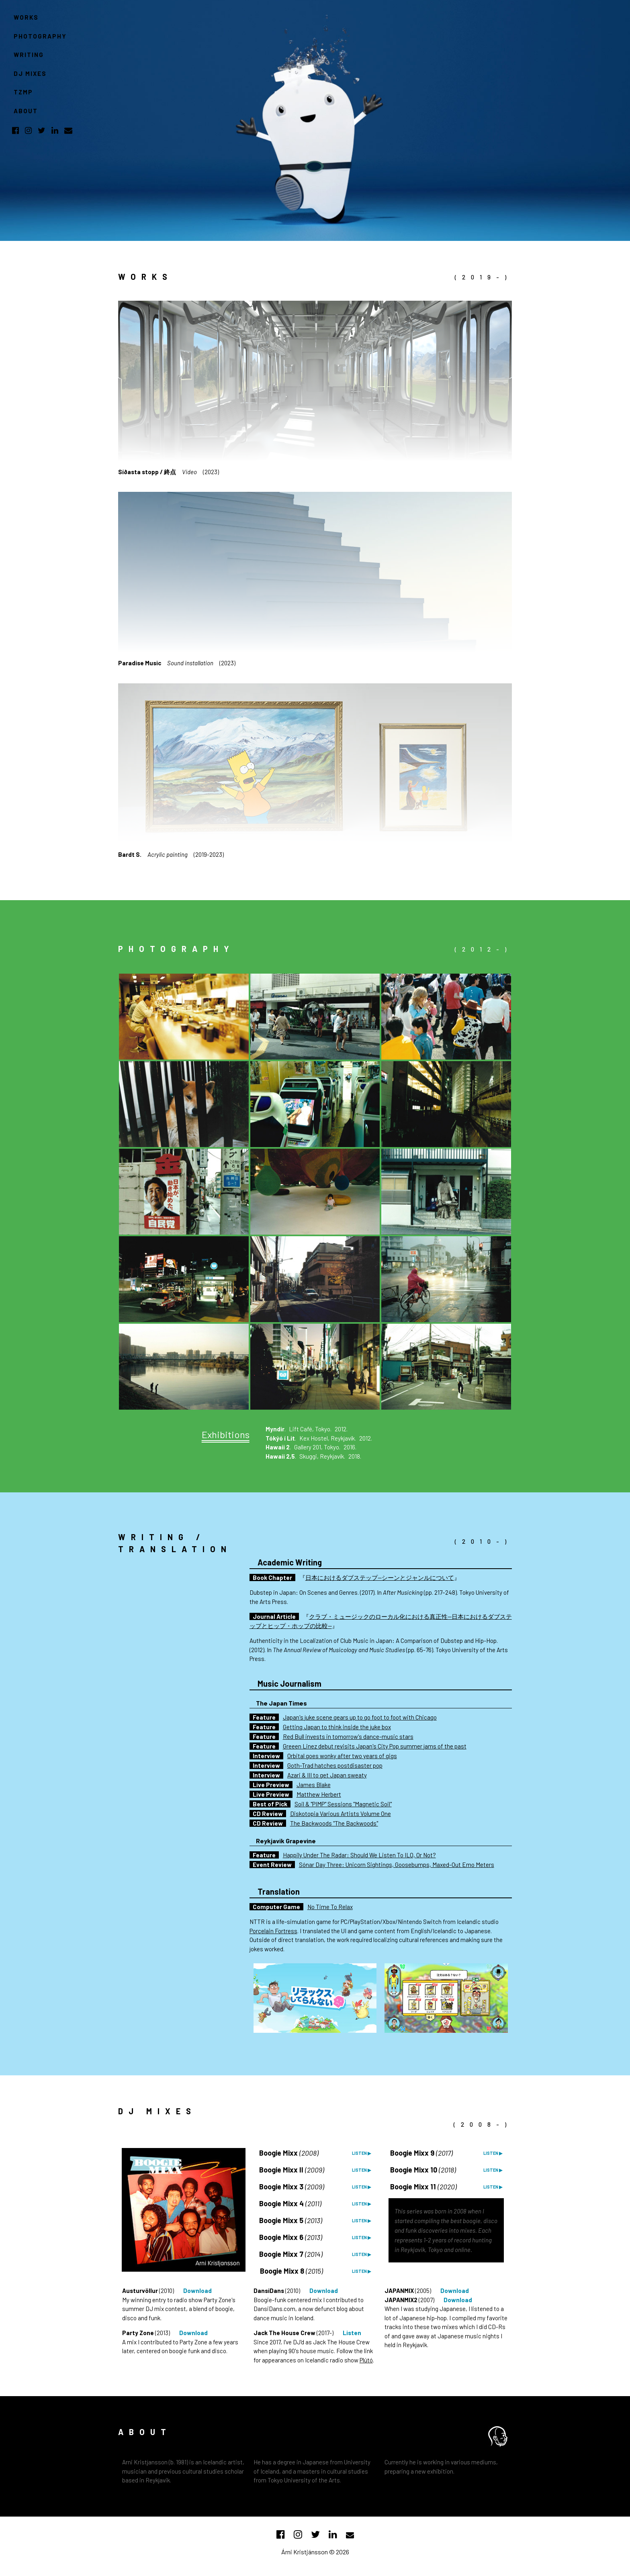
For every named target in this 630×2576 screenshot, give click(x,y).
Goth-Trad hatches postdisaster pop (334, 1765)
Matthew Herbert (319, 1794)
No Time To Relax (330, 1906)
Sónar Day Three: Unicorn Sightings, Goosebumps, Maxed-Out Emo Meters (396, 1864)
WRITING (29, 54)
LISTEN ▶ (361, 2153)
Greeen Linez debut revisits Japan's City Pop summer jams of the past (374, 1746)
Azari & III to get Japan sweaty (327, 1775)
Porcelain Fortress (273, 1930)
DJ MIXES (30, 73)
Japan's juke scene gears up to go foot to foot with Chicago (360, 1717)
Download (197, 2290)
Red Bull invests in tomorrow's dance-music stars (348, 1736)
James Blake (314, 1784)
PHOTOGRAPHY (40, 36)
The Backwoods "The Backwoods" (334, 1823)
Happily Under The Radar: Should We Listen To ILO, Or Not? (359, 1855)
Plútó (366, 2360)
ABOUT (26, 110)
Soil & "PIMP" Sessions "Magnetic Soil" (343, 1804)
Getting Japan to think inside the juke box (337, 1726)
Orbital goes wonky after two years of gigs (342, 1755)
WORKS (26, 17)
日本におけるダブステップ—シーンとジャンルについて (379, 1577)
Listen (352, 2332)
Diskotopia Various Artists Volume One (340, 1813)
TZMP (23, 92)
